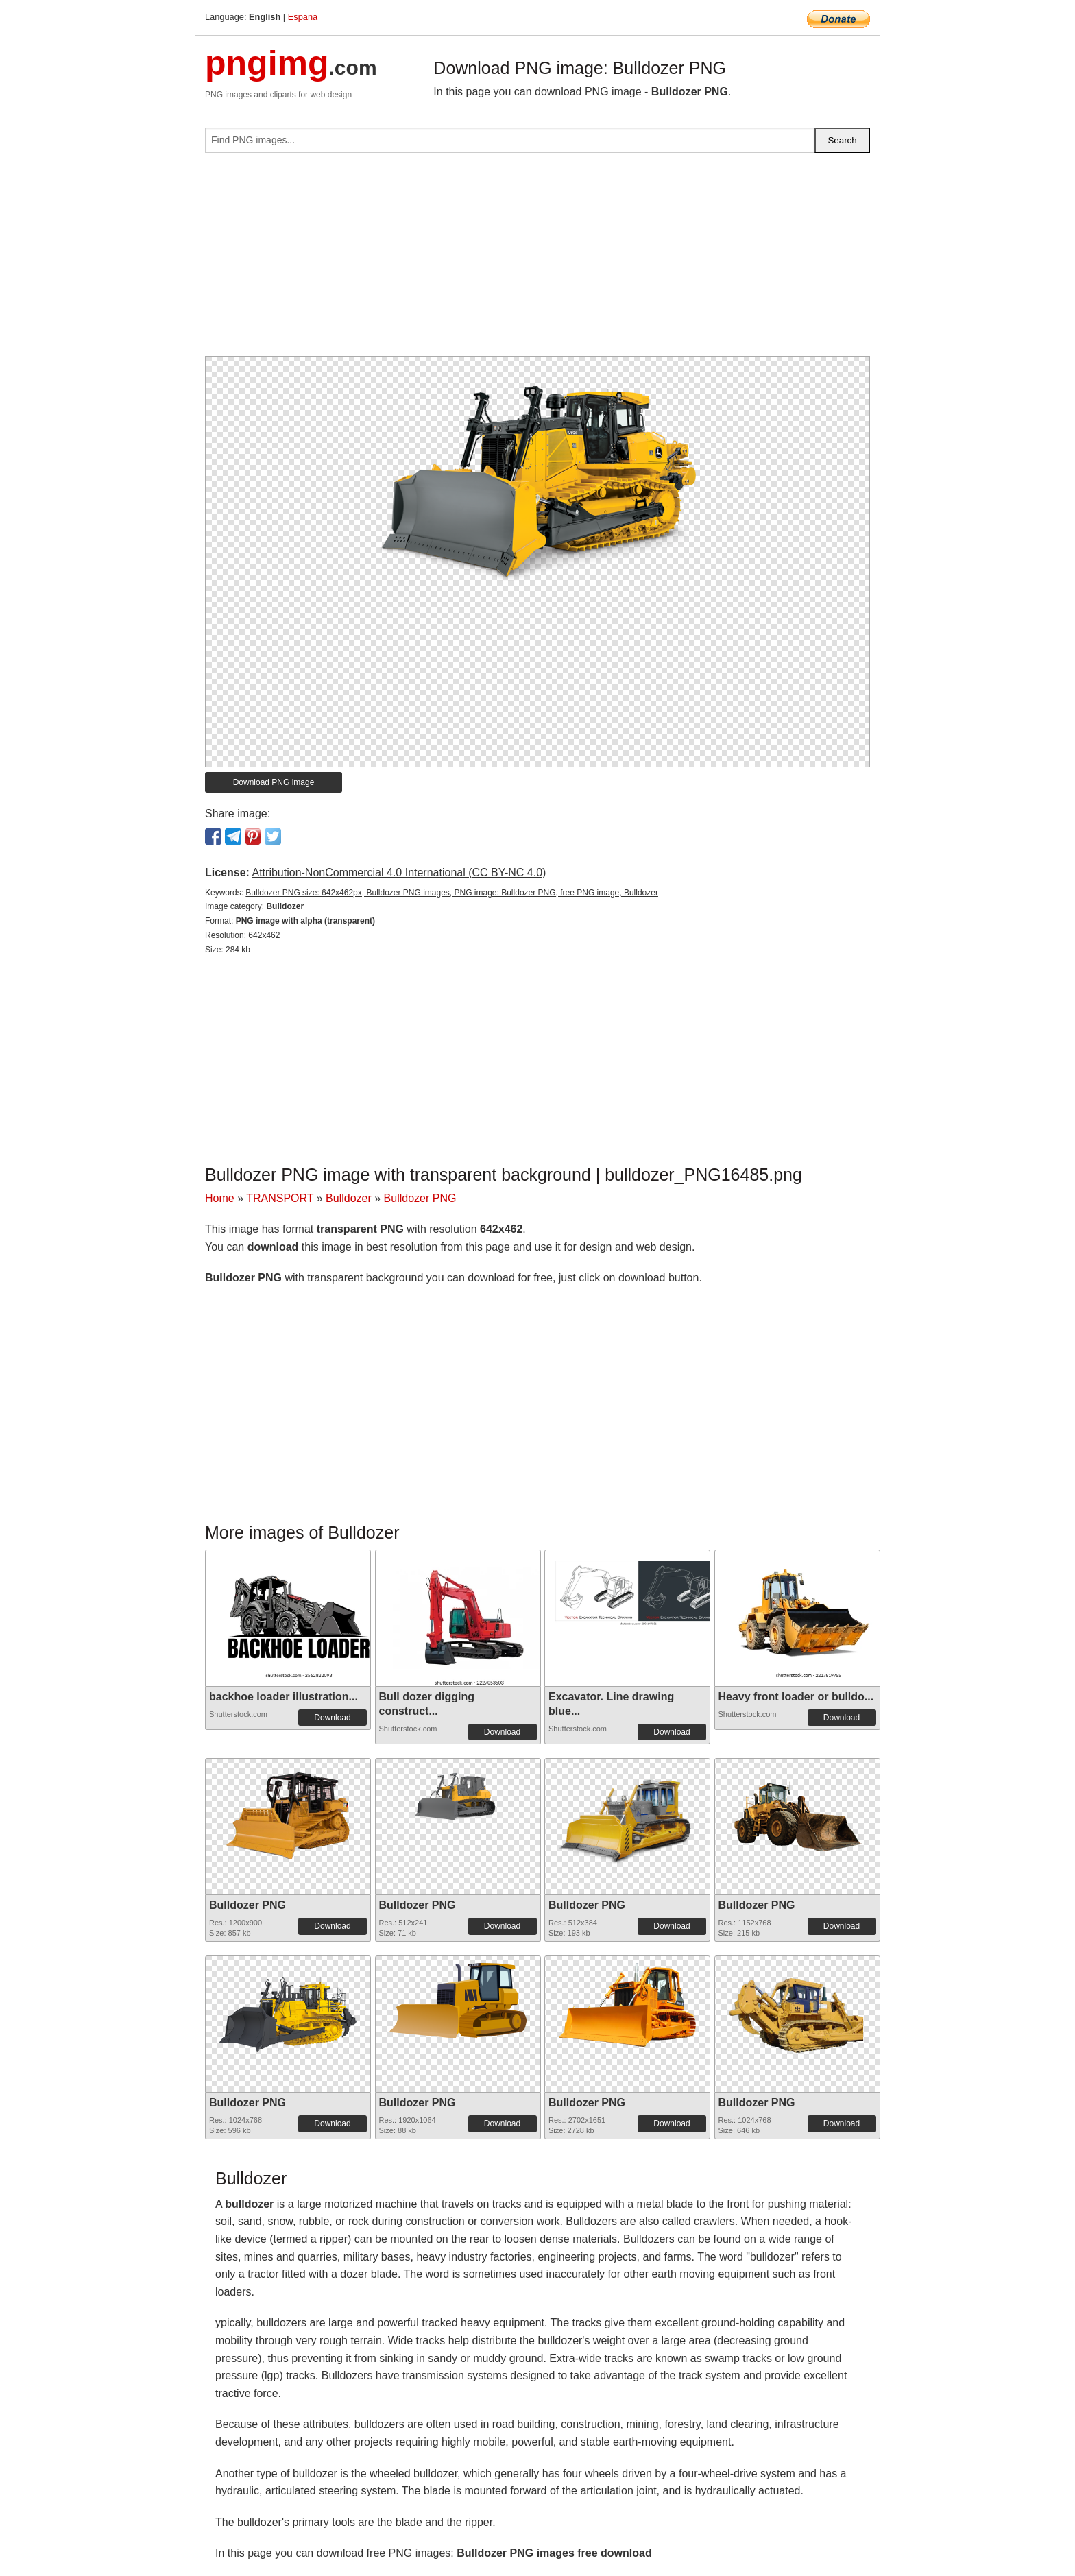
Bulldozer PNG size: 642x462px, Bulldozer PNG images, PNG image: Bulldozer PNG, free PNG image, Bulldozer (451, 893)
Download (332, 1717)
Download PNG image (274, 782)
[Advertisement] (537, 260)
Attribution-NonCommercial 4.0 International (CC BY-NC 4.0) (399, 872)
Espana (302, 17)
